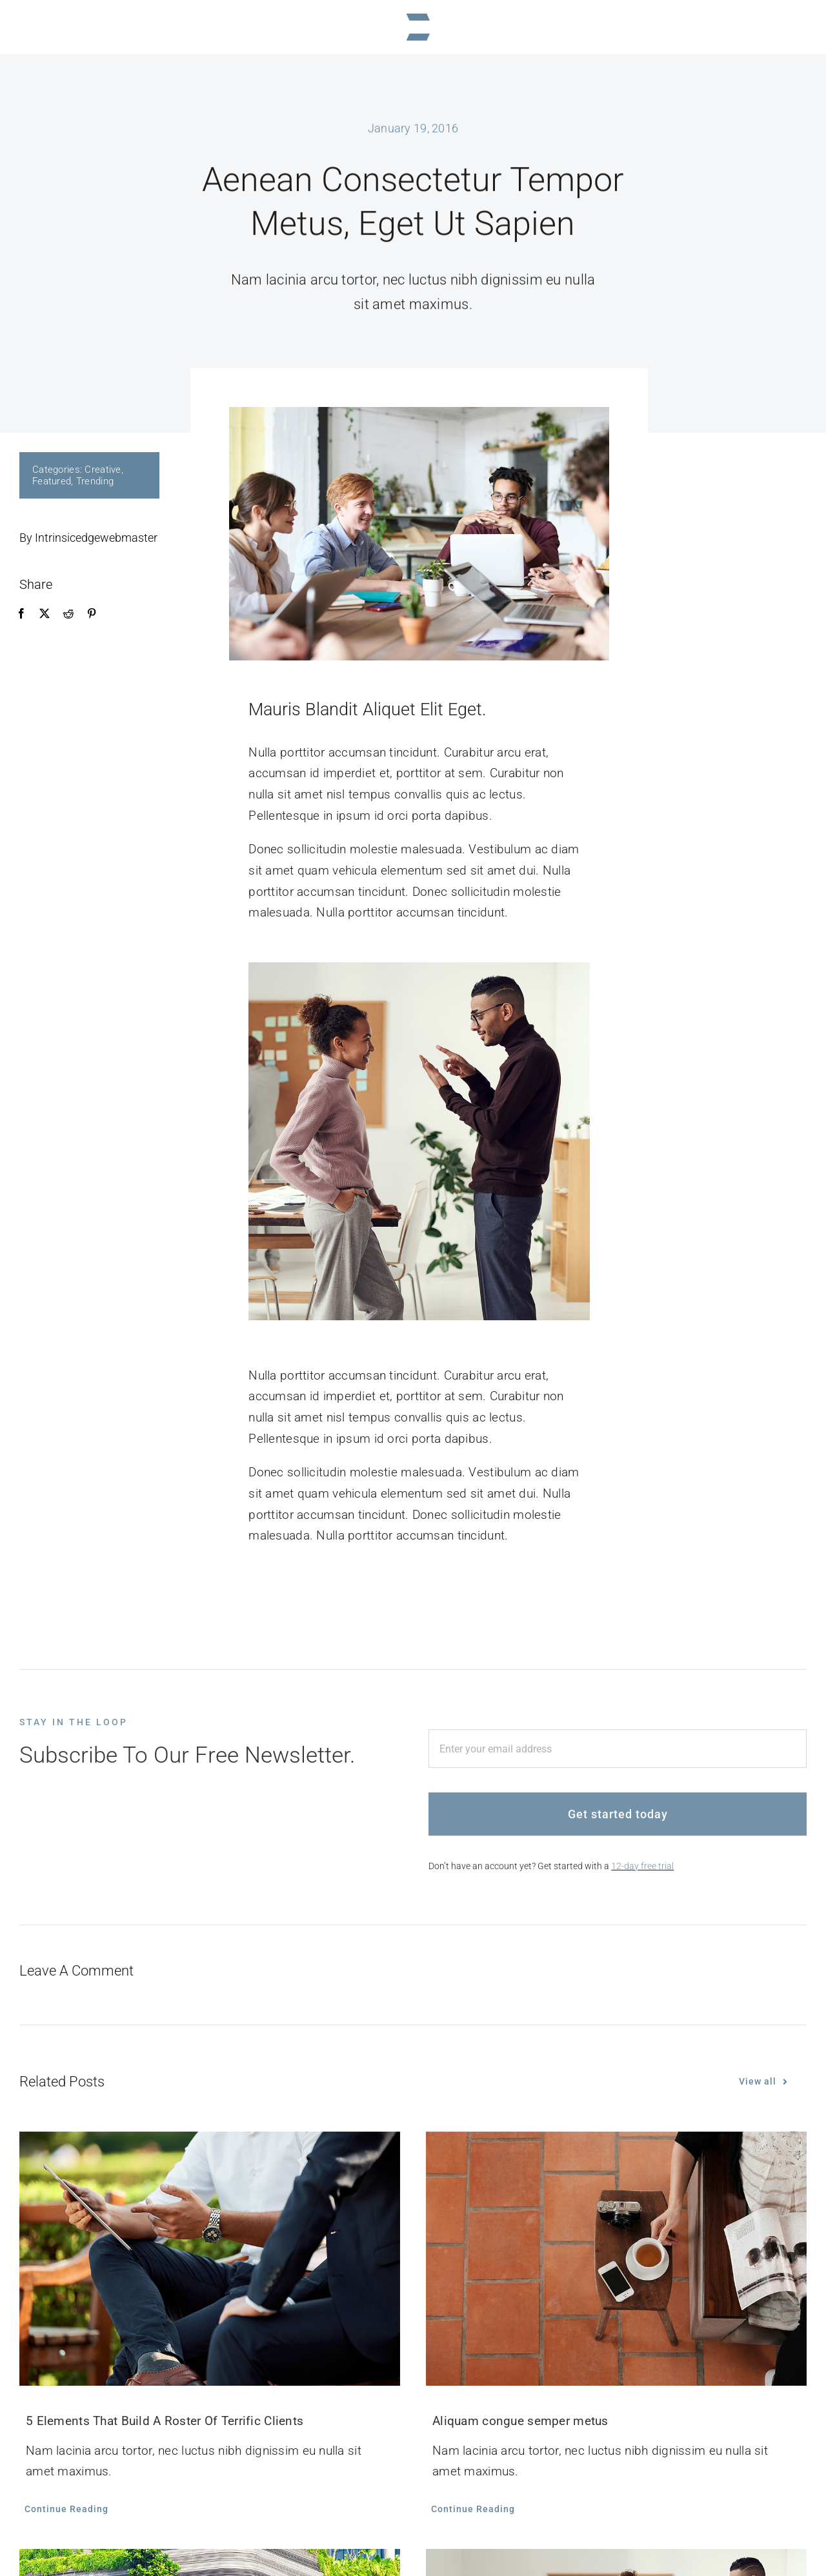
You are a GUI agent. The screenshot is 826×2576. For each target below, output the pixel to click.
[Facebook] (20, 614)
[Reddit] (67, 614)
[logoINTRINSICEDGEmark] (413, 12)
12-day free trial (642, 1873)
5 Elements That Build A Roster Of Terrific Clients (164, 2420)
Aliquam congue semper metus (520, 2420)
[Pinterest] (91, 614)
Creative (103, 469)
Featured (51, 481)
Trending (94, 481)
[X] (44, 614)
